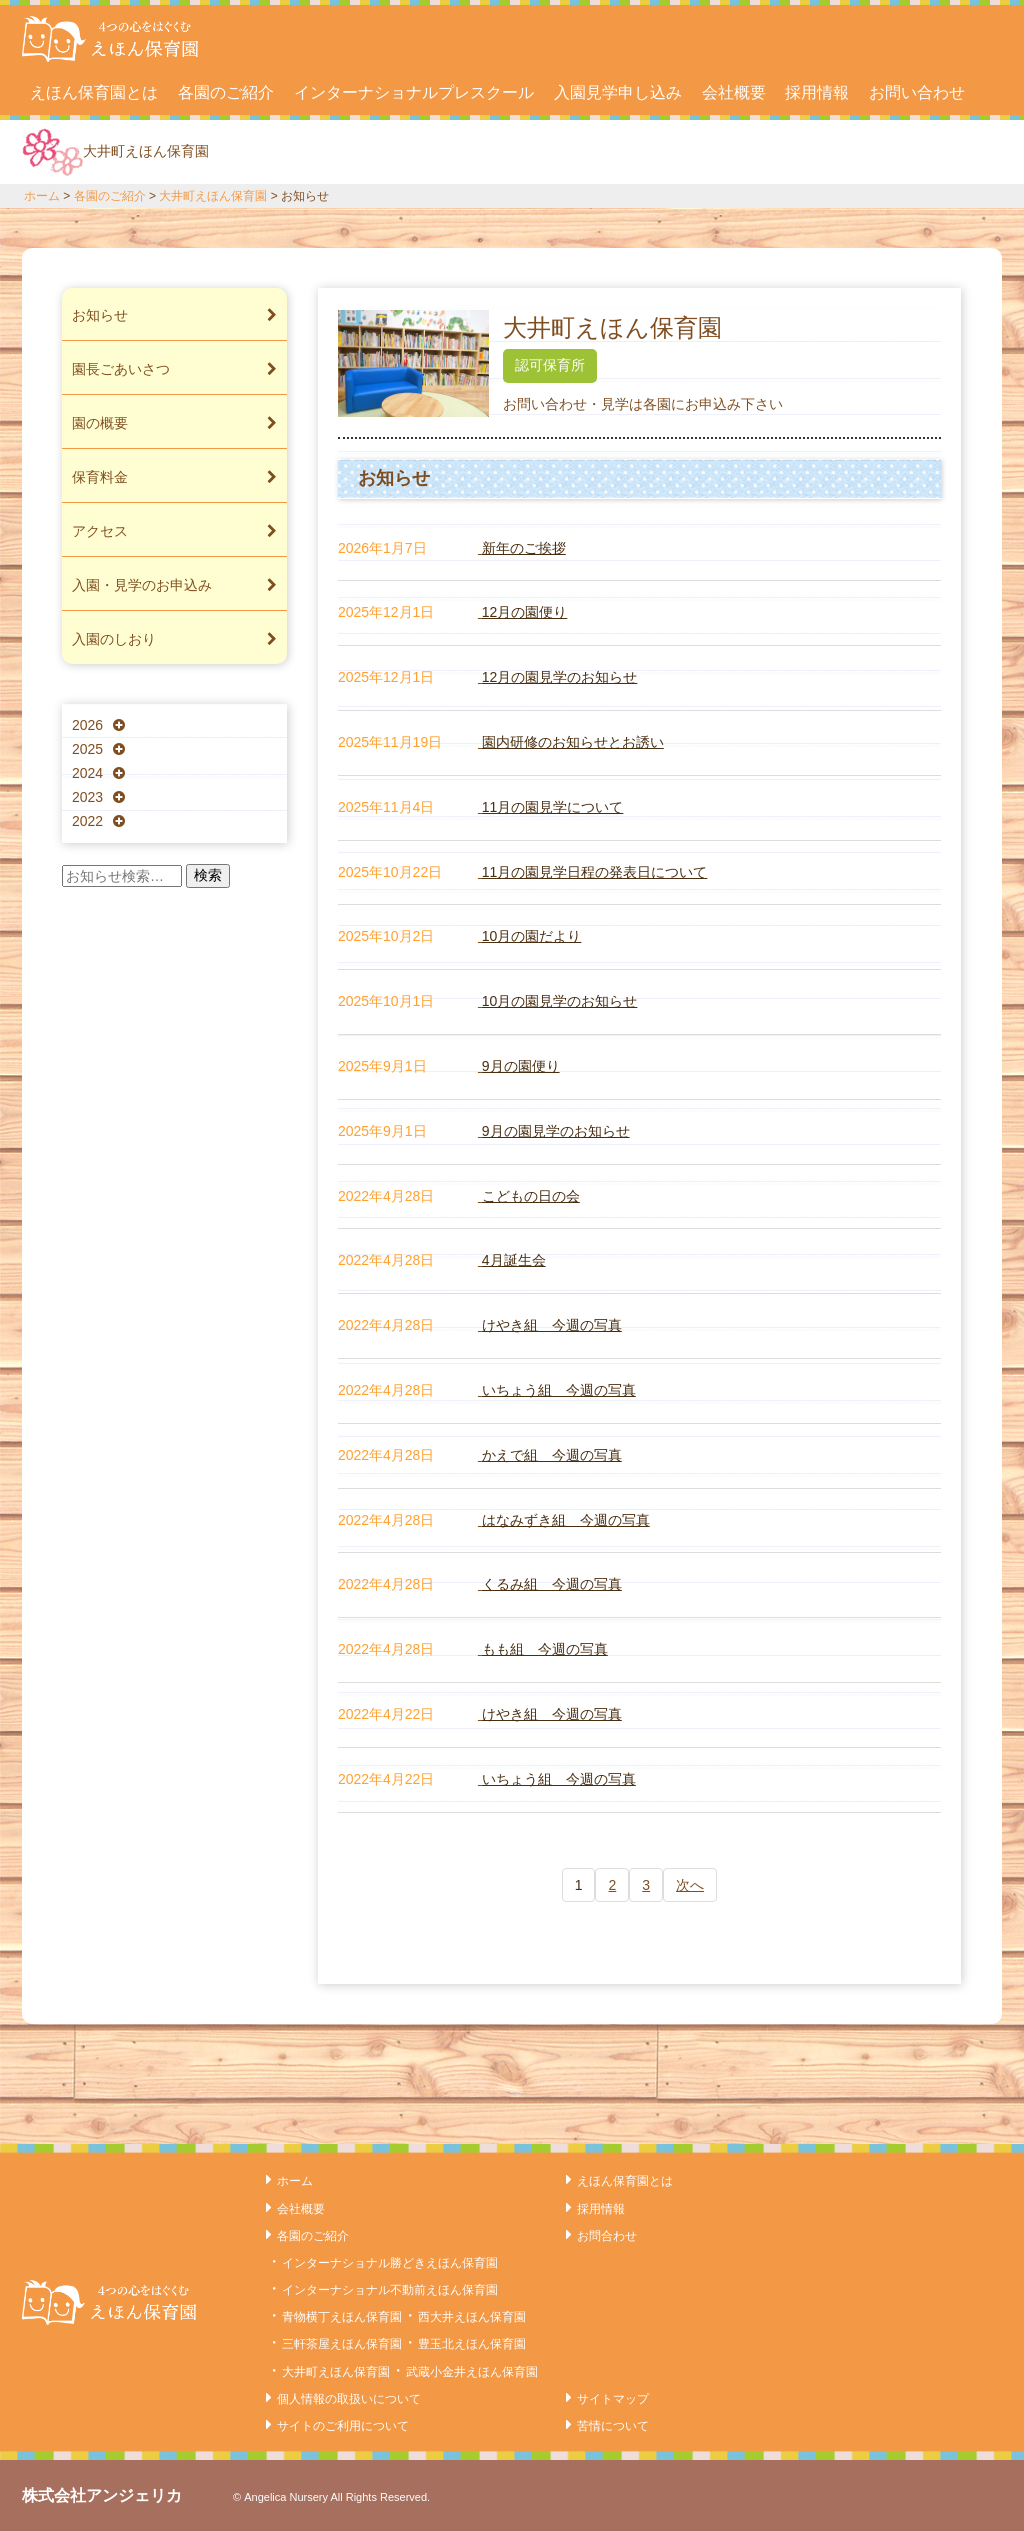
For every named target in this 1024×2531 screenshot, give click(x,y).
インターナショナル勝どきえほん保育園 (390, 2263)
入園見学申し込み (618, 92)
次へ (690, 1885)
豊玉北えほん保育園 (472, 2344)
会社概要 (734, 92)
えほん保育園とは (94, 92)
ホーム (42, 196)
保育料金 (174, 477)
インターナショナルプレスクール (414, 92)
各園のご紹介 (226, 92)
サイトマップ (613, 2399)
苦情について (613, 2426)
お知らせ (174, 315)
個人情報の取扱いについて (349, 2399)
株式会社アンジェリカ (102, 2495)
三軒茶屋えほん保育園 (342, 2344)
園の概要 (174, 423)
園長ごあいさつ (174, 369)
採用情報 (817, 92)
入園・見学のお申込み (174, 585)
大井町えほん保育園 (213, 196)
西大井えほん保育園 (472, 2317)
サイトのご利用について (343, 2426)
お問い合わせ (917, 92)
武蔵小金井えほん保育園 (472, 2372)
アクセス (174, 531)
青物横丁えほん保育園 (342, 2317)
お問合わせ (607, 2236)
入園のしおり (174, 639)
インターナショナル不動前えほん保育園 (390, 2290)
